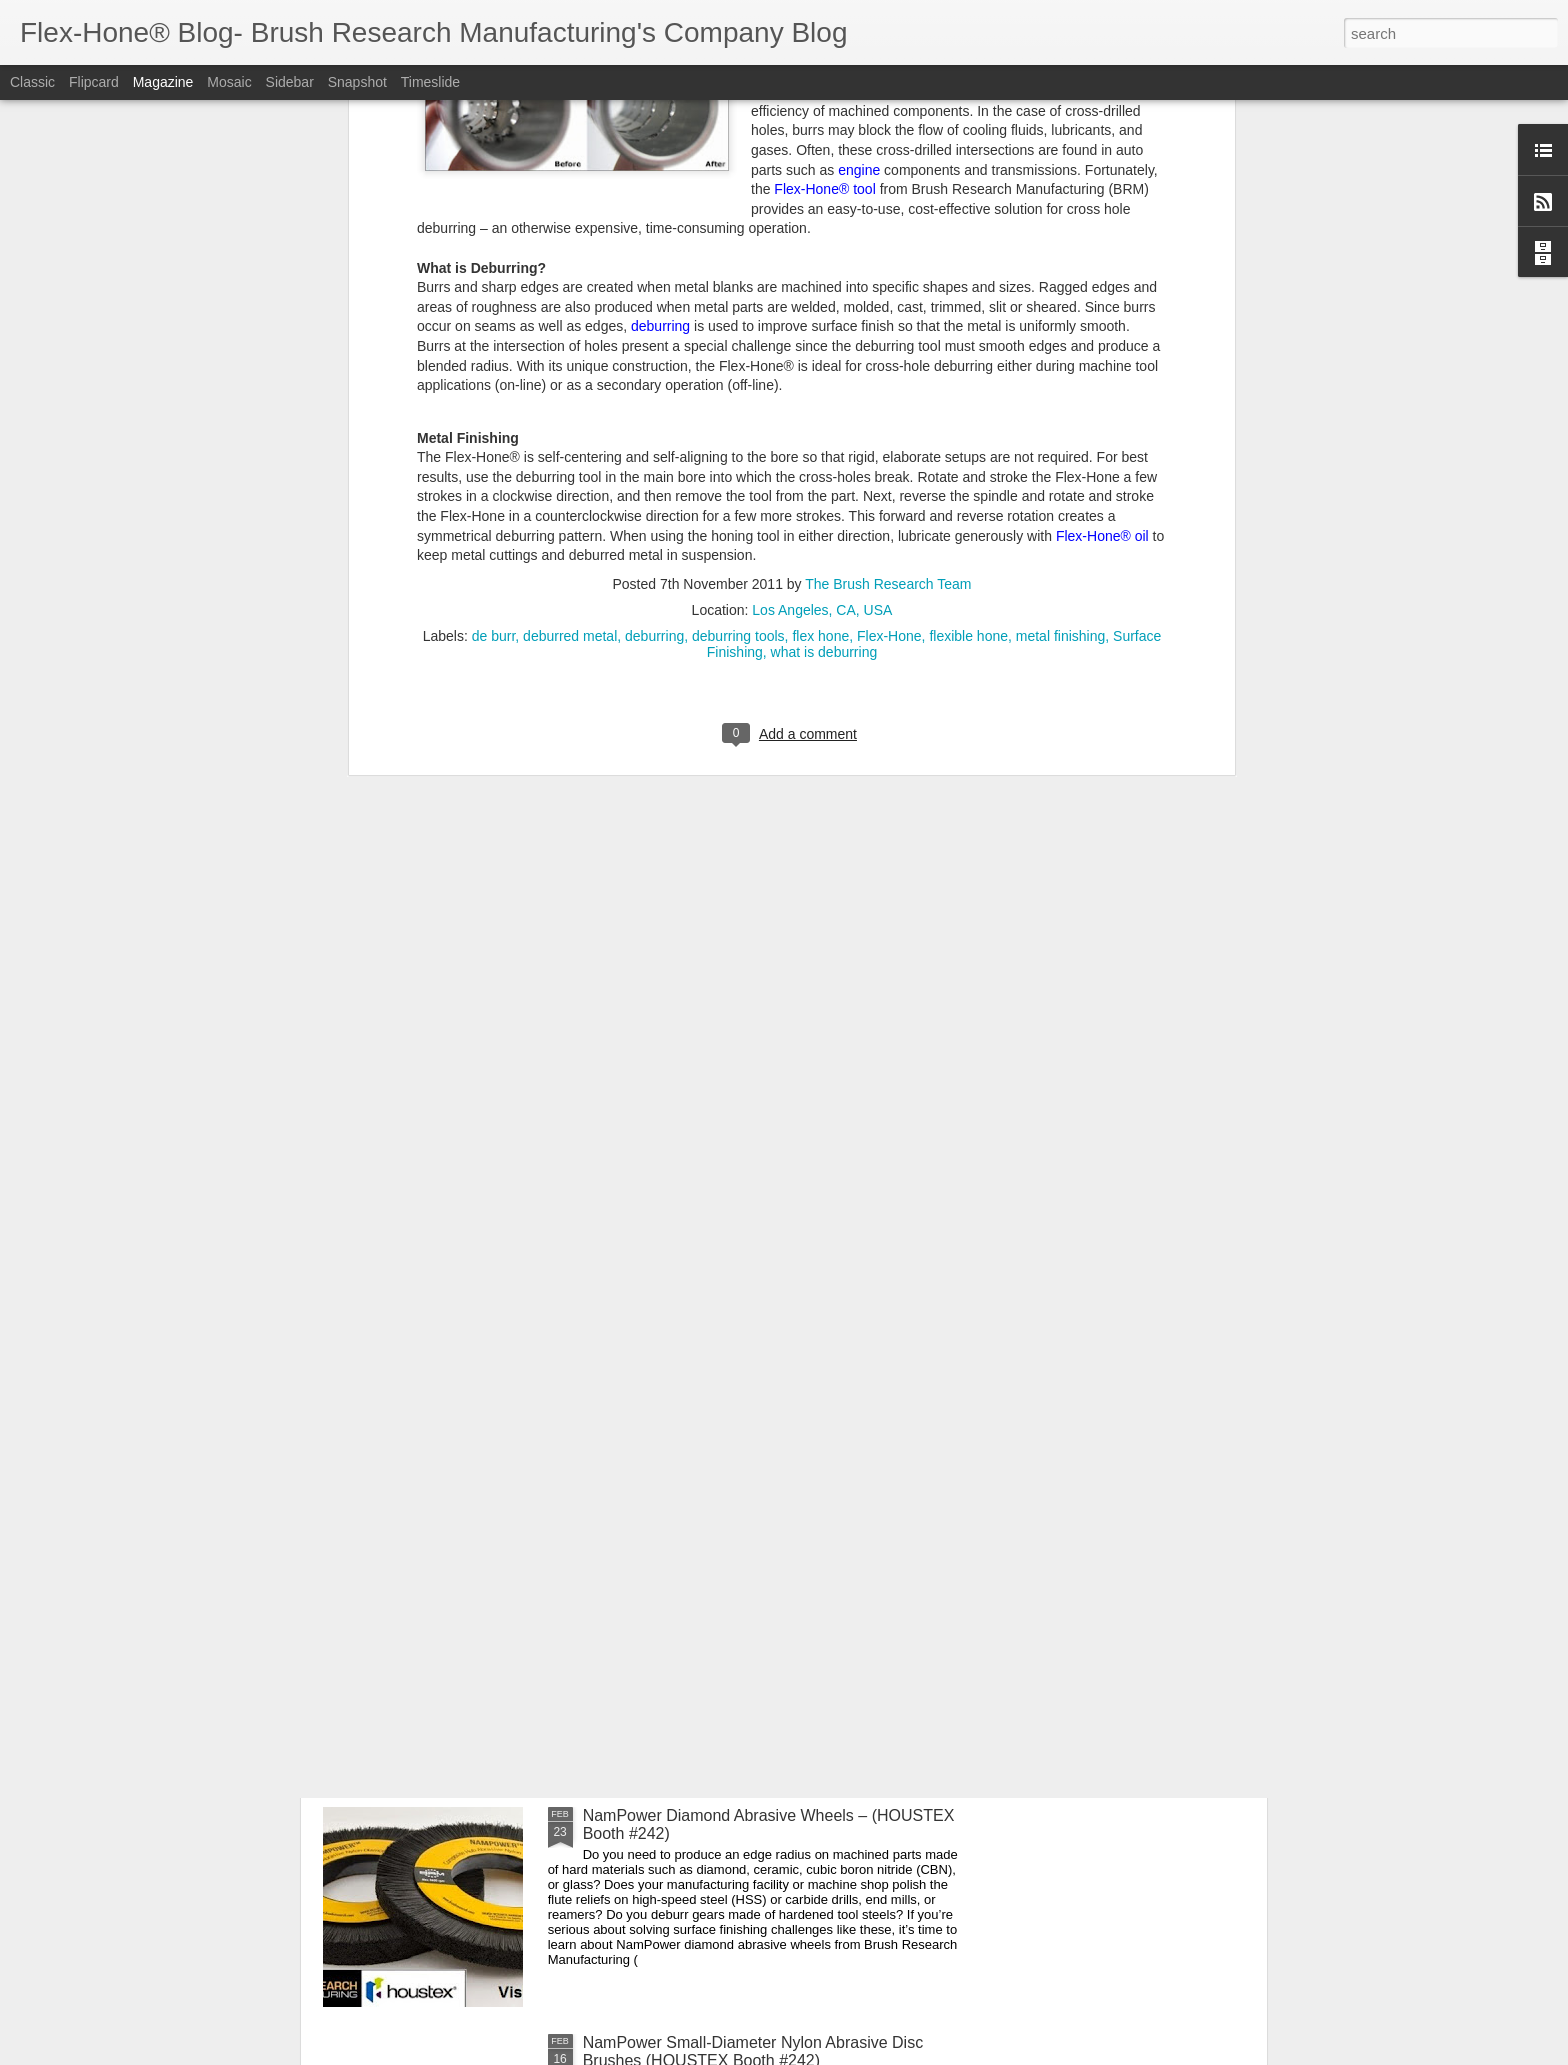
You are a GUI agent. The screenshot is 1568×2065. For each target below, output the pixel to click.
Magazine (163, 82)
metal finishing (1061, 234)
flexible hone (968, 234)
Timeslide (430, 82)
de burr (494, 234)
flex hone (820, 234)
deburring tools (738, 234)
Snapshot (357, 82)
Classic (32, 82)
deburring (654, 234)
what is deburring (824, 250)
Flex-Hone (889, 234)
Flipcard (94, 82)
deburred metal (570, 234)
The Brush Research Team (888, 182)
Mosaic (229, 82)
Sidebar (290, 82)
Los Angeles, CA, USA (822, 208)
